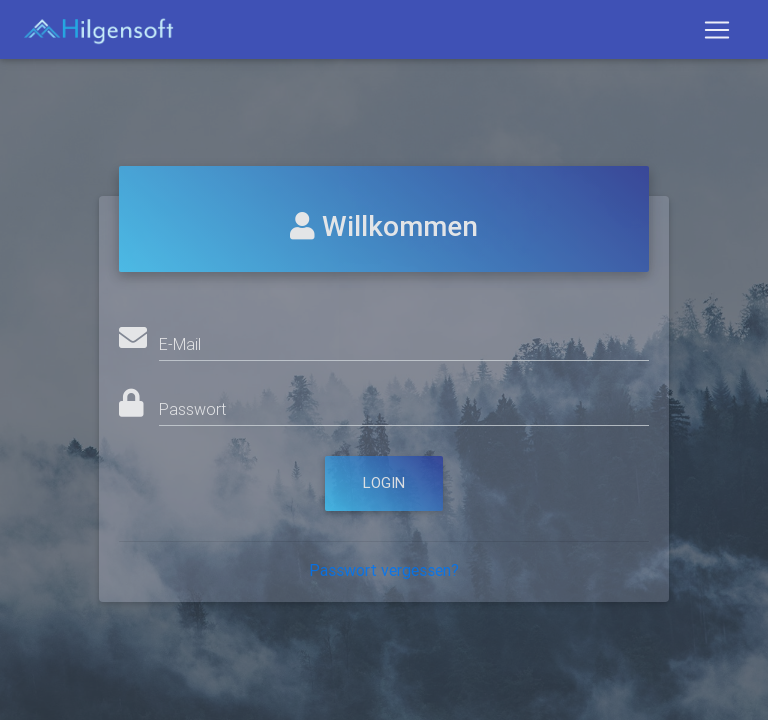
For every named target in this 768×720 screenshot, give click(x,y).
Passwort (192, 409)
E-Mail (180, 344)
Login (384, 482)
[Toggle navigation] (717, 34)
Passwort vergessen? (384, 570)
